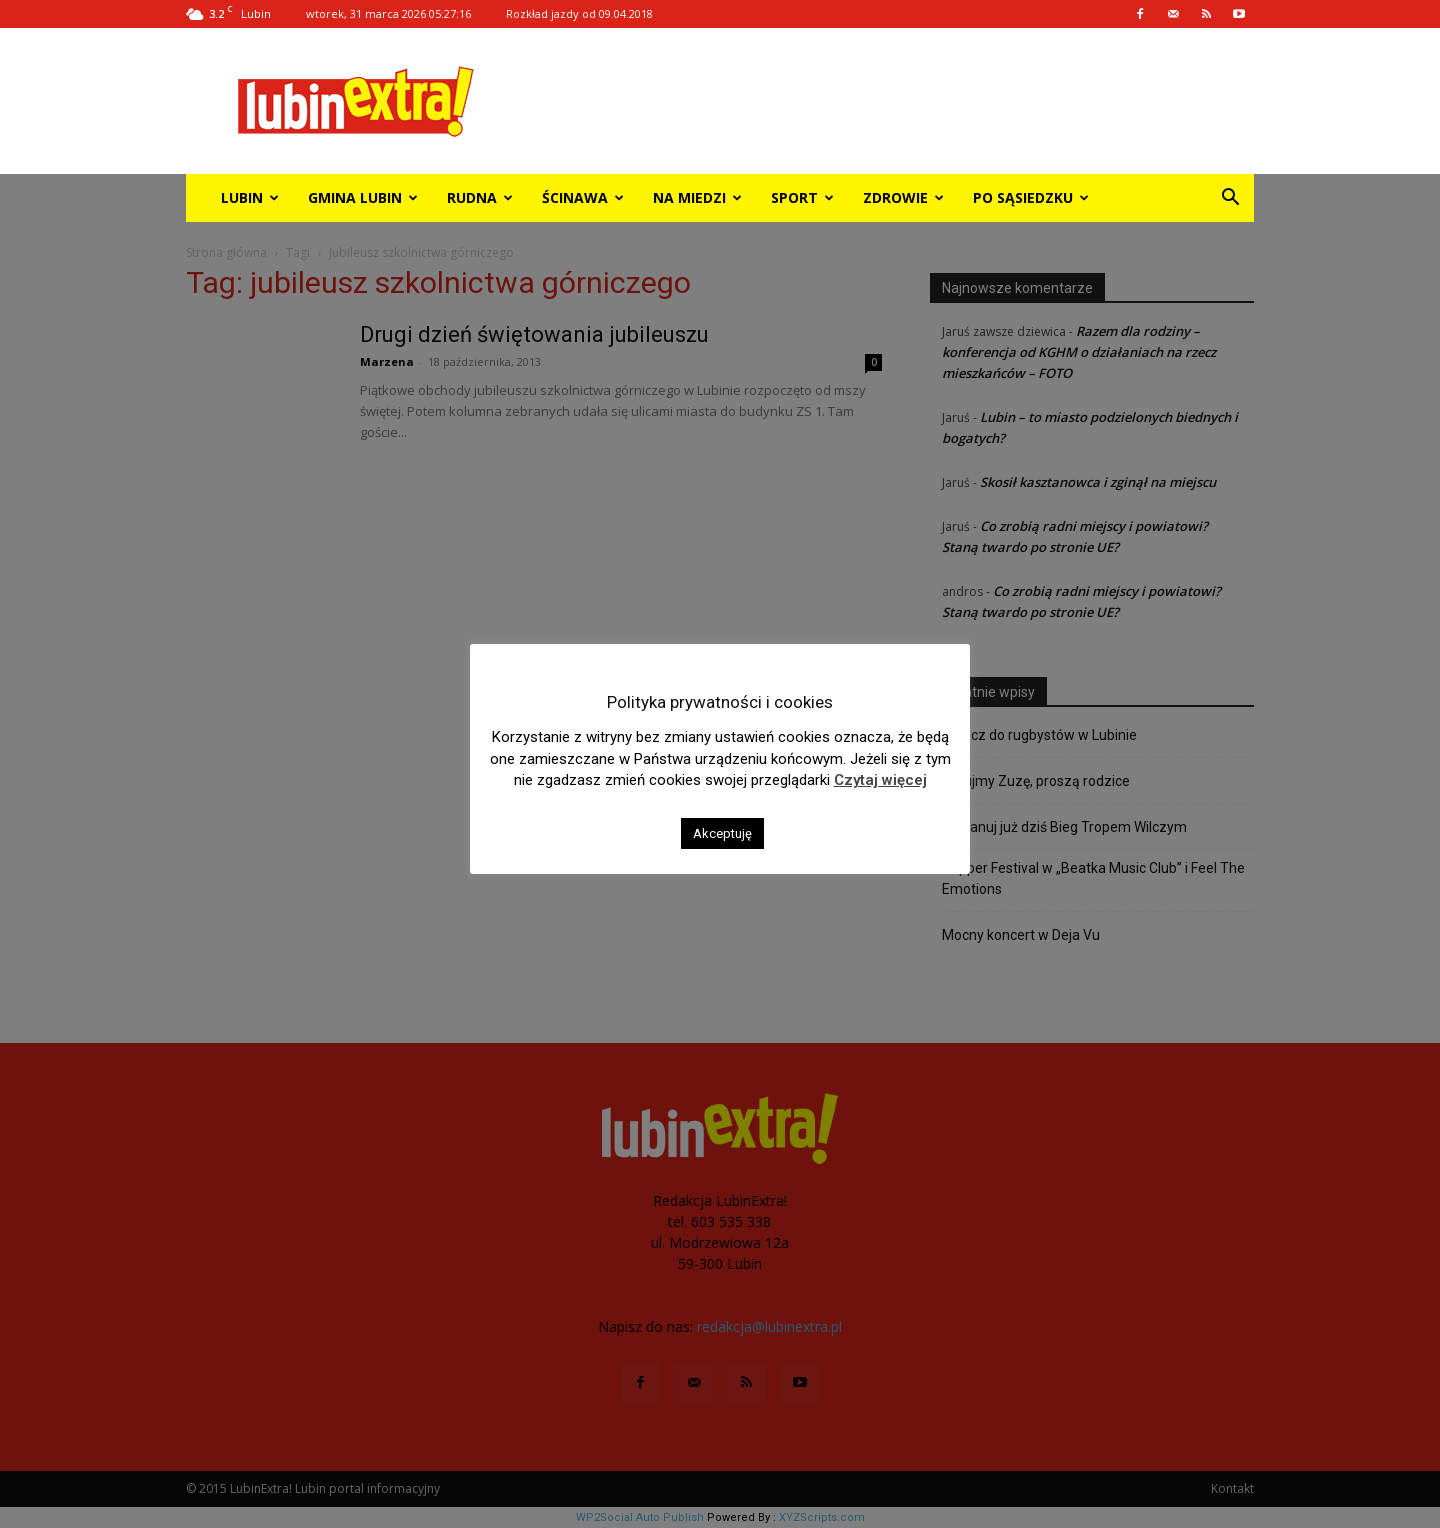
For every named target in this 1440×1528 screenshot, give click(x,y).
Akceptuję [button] (722, 833)
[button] (1230, 199)
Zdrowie (903, 197)
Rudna (480, 197)
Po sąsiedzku (1031, 197)
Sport (802, 197)
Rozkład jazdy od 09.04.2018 (579, 13)
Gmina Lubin (363, 197)
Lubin (250, 197)
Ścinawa (583, 197)
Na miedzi (697, 197)
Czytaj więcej (880, 780)
